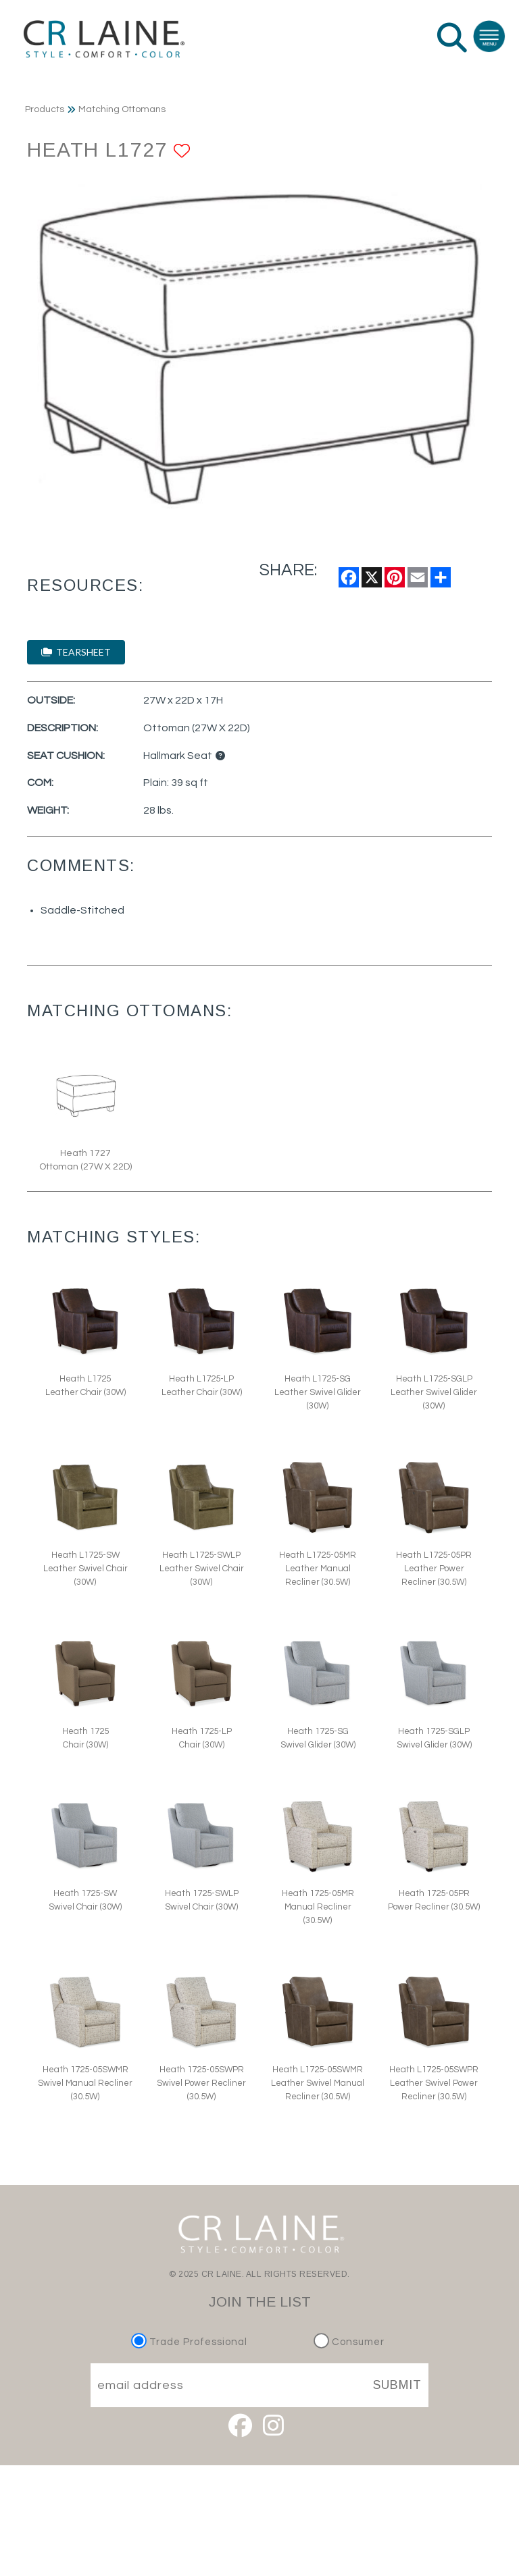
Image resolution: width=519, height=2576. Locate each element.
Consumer (349, 2342)
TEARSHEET (76, 652)
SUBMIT (397, 2385)
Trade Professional (190, 2342)
